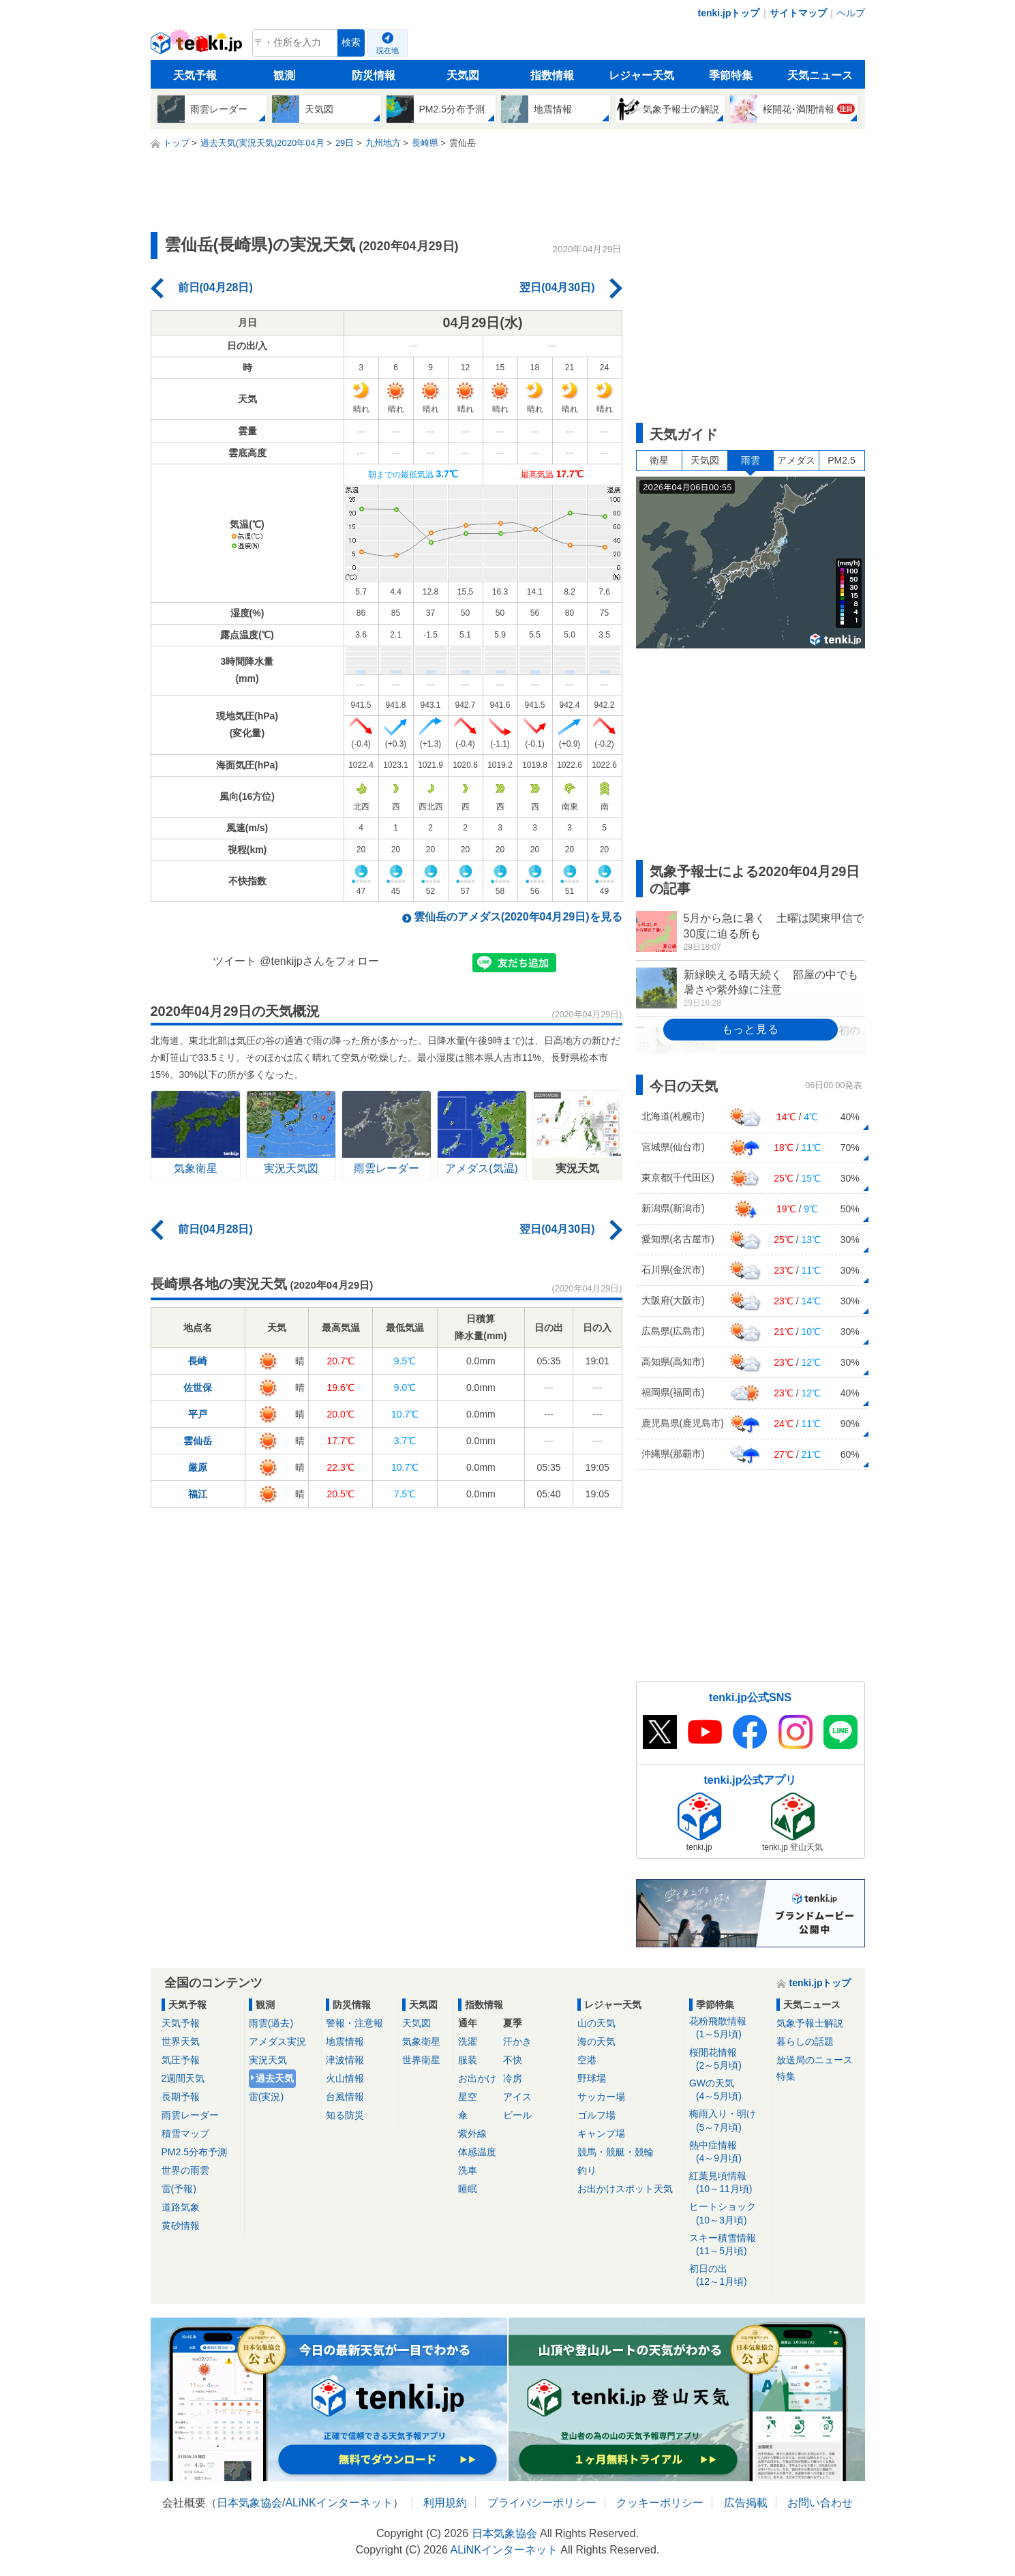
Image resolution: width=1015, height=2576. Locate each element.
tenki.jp (198, 46)
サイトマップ (798, 13)
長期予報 (181, 2096)
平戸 (197, 1414)
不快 (512, 2059)
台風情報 (345, 2096)
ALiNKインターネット (338, 2502)
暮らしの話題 (805, 2041)
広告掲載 (746, 2502)
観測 (284, 75)
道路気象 (181, 2207)
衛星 (659, 460)
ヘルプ (850, 13)
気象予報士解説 (809, 2023)
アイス (517, 2096)
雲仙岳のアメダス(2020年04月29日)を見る (518, 917)
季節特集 (731, 75)
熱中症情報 (728, 2152)
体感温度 (477, 2151)
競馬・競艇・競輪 (615, 2151)
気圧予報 (181, 2059)
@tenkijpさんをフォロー (319, 961)
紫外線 (472, 2133)
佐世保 (197, 1387)
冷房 (512, 2078)
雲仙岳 (197, 1440)
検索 (351, 43)
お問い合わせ (820, 2502)
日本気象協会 (249, 2502)
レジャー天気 (641, 75)
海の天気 (596, 2041)
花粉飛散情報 (728, 2028)
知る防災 (345, 2115)
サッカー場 (601, 2096)
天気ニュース (820, 75)
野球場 (591, 2078)
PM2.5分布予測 (194, 2151)
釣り (586, 2170)
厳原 (197, 1467)
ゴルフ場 (596, 2115)
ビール (517, 2115)
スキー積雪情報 (728, 2245)
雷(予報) (179, 2188)
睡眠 (467, 2188)
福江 (197, 1493)
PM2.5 (841, 460)
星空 (467, 2096)
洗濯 (467, 2041)
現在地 (387, 50)
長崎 (197, 1361)
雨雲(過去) (271, 2023)
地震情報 (345, 2041)
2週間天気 (183, 2078)
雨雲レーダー (190, 2115)
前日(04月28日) (215, 287)
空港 (586, 2059)
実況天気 (268, 2059)
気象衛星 (421, 2041)
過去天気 (275, 2078)
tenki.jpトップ (728, 13)
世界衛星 (421, 2059)
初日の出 (728, 2275)
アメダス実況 (277, 2041)
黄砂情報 (181, 2225)
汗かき (517, 2041)
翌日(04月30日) (556, 287)
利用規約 (445, 2502)
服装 (467, 2059)
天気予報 (195, 75)
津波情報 (345, 2059)
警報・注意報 (354, 2023)
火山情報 (345, 2078)
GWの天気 (728, 2090)
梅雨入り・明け (728, 2120)
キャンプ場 (601, 2133)
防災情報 (373, 75)
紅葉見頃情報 (728, 2183)
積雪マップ (185, 2133)
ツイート (234, 961)
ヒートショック (728, 2213)
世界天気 (181, 2041)
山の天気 (596, 2023)
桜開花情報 (728, 2059)
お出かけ (477, 2078)
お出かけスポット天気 (625, 2188)
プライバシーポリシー (541, 2502)
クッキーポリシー (659, 2502)
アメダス (796, 460)
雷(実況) (266, 2096)
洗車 (467, 2170)
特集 (786, 2076)
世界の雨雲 (185, 2170)
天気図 (462, 75)
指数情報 (552, 75)
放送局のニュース (814, 2059)
